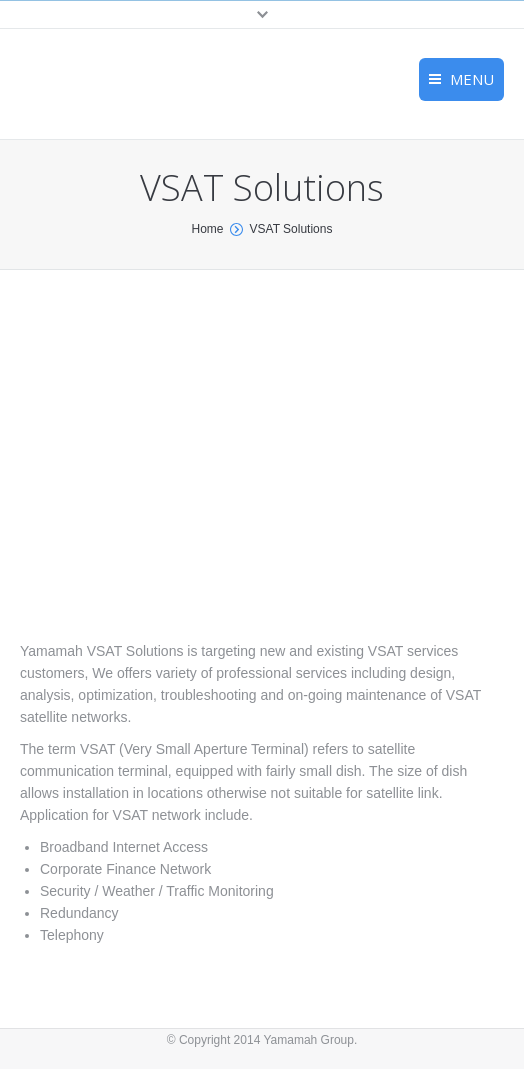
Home (208, 229)
